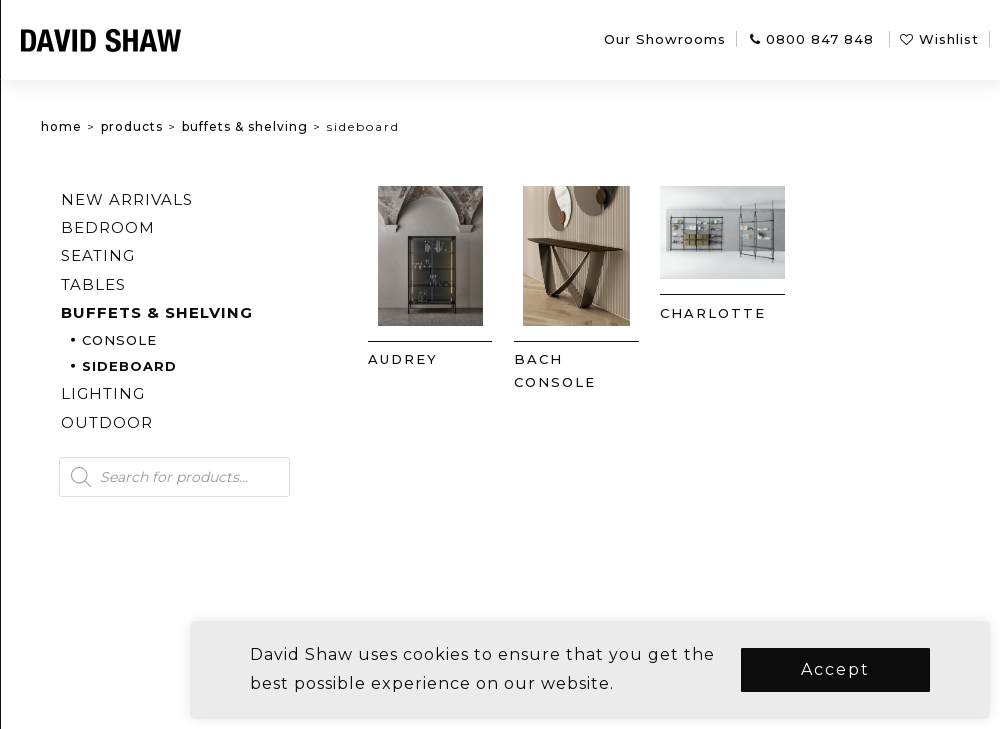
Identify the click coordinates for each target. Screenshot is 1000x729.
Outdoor (206, 422)
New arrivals (226, 199)
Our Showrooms (665, 39)
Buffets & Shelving (344, 126)
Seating (197, 255)
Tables (192, 284)
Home (160, 126)
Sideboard (228, 366)
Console (218, 340)
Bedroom (207, 227)
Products (231, 126)
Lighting (202, 393)
